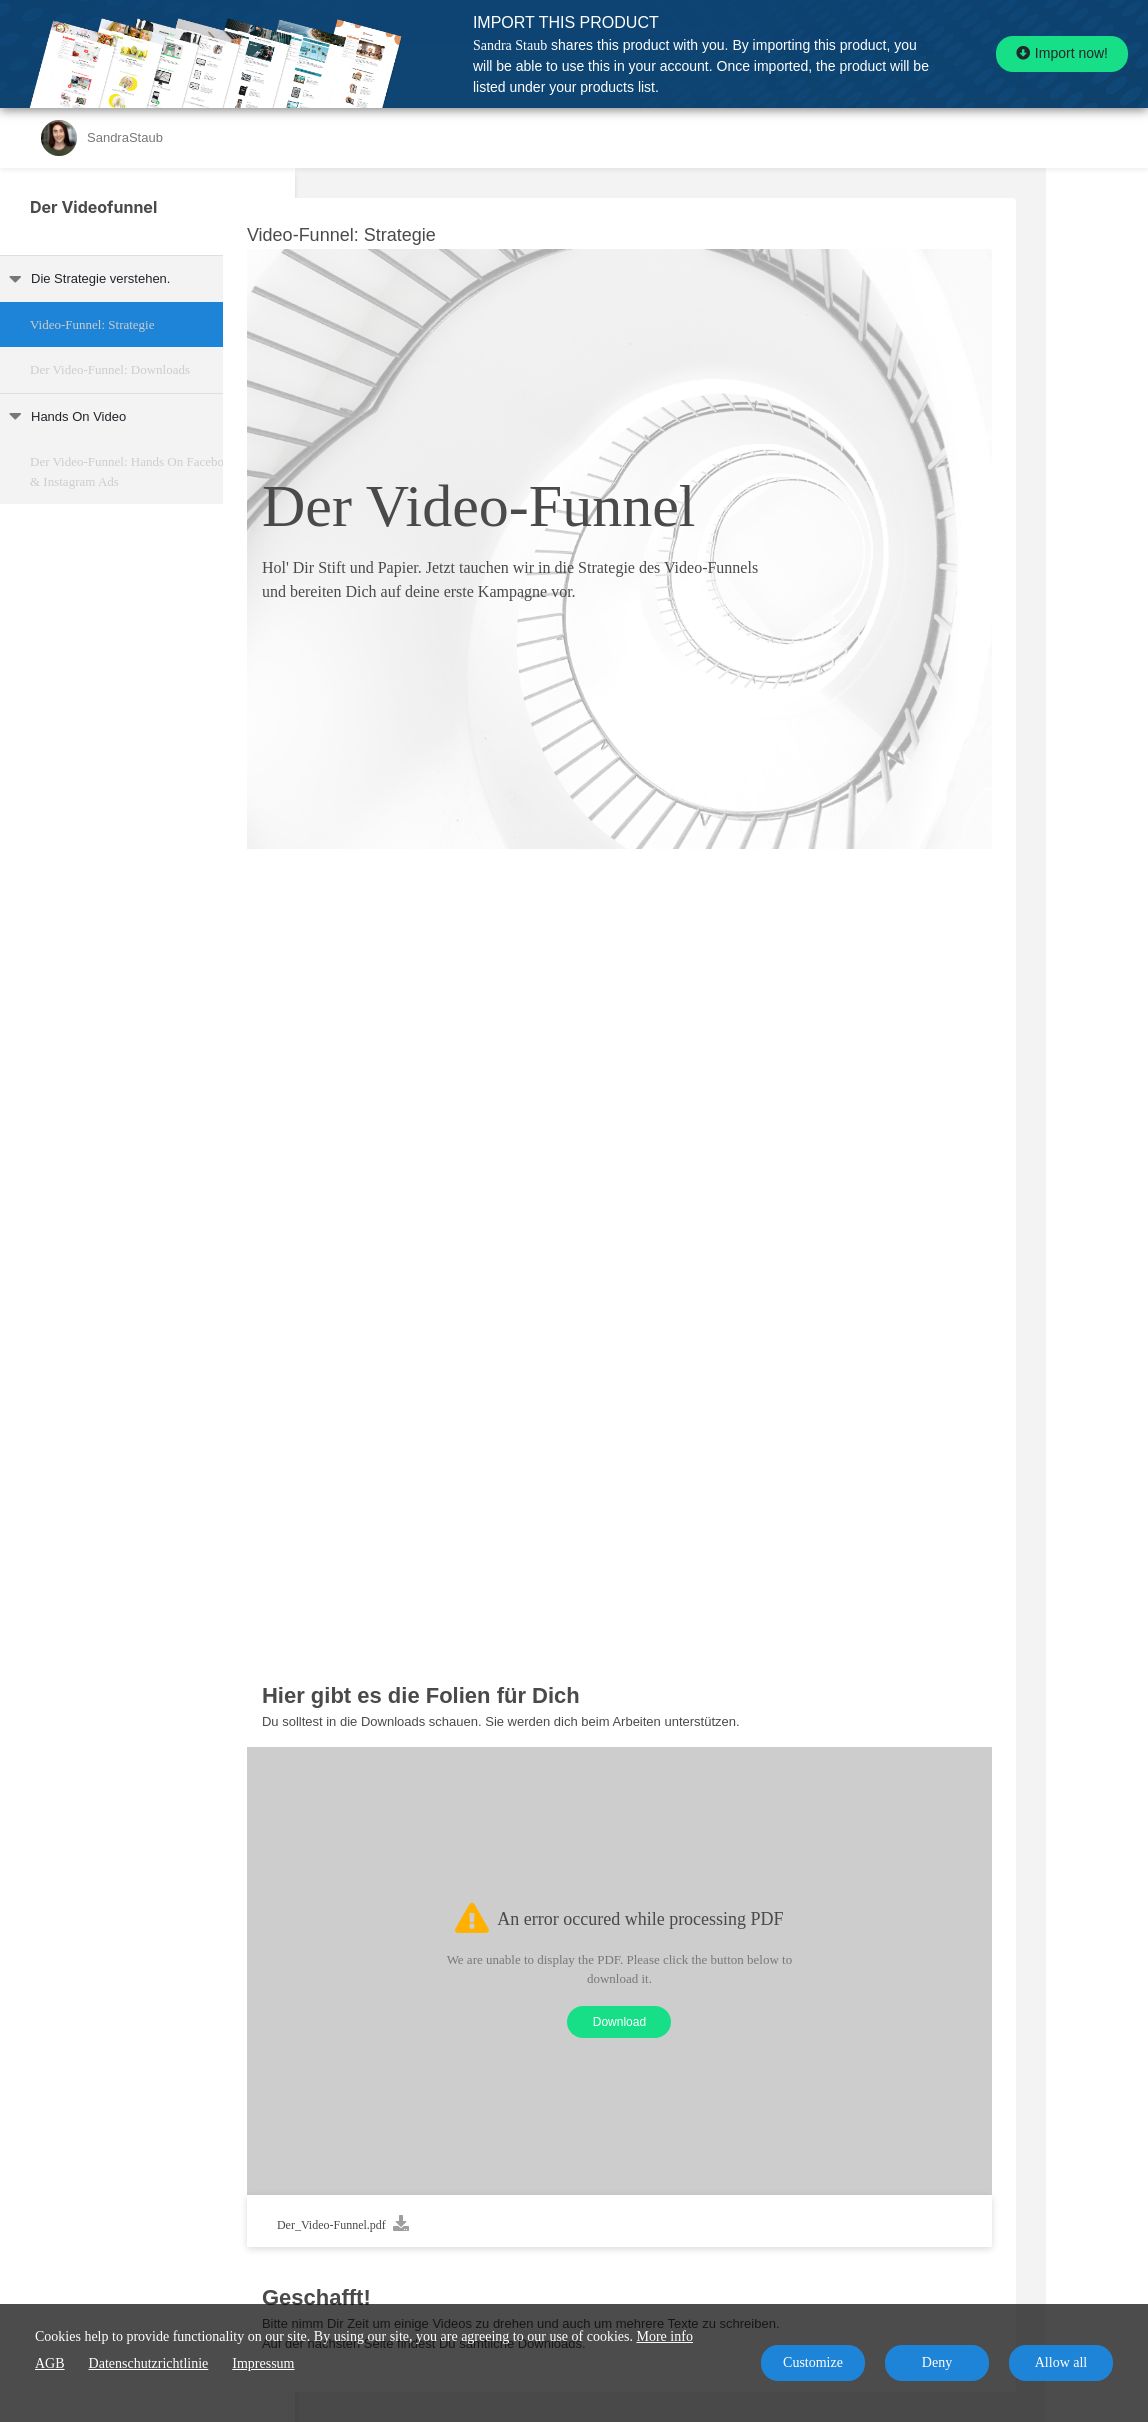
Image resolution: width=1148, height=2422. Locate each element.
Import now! (1062, 53)
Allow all (1061, 2362)
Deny (937, 2362)
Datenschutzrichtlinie (149, 2363)
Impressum (263, 2363)
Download (721, 2022)
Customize (813, 2362)
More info (665, 2336)
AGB (50, 2363)
